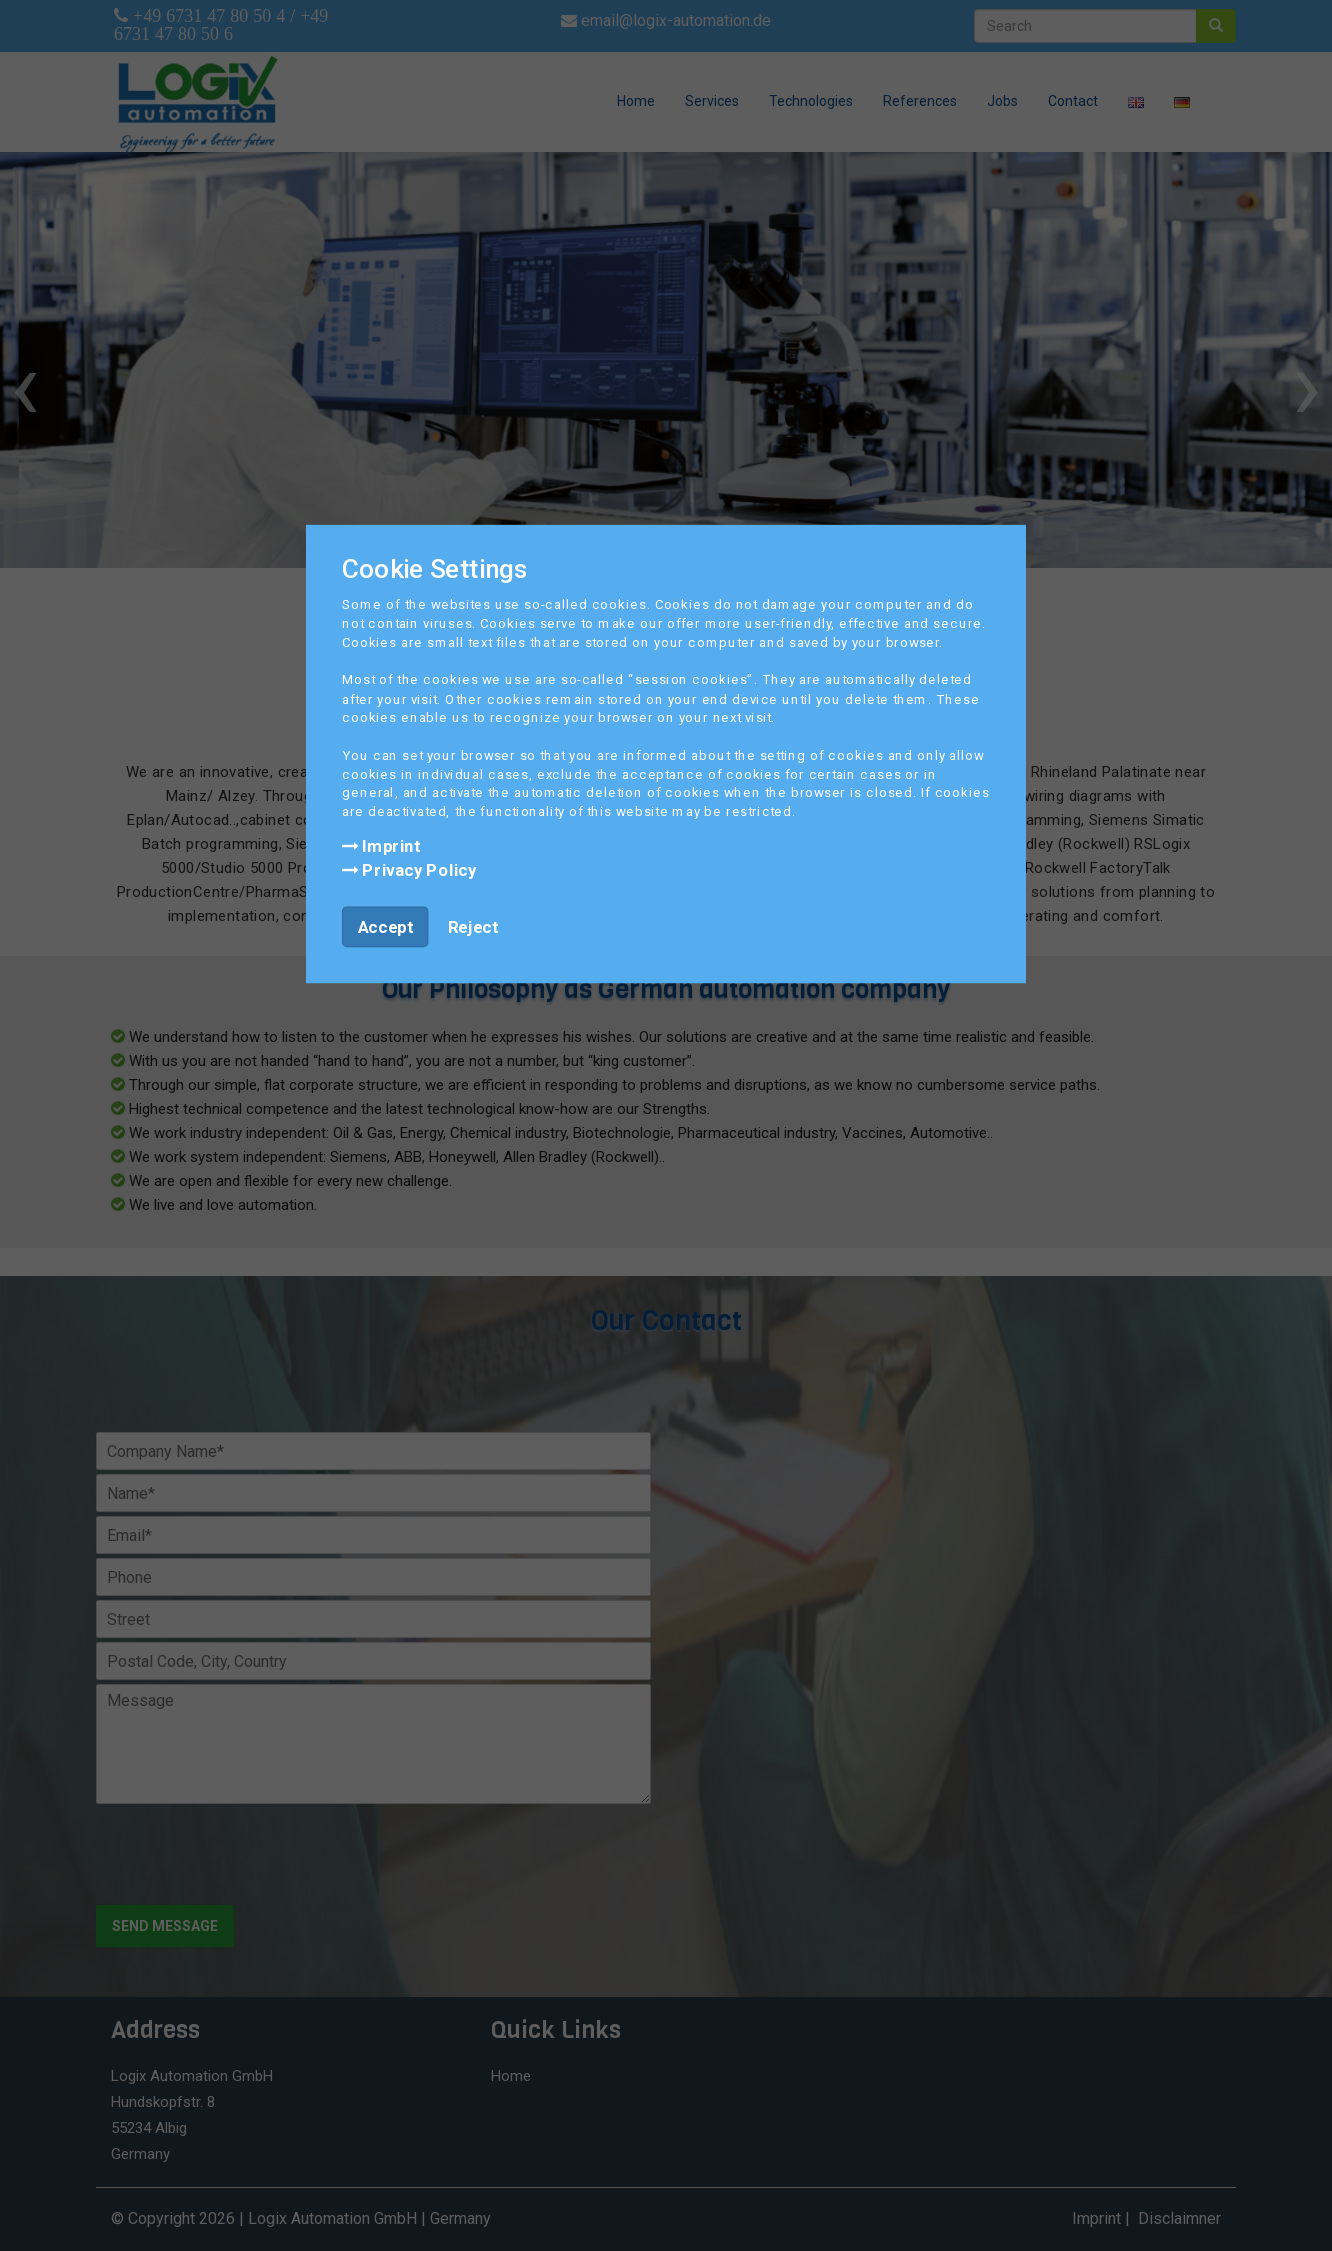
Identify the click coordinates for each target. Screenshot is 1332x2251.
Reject (473, 926)
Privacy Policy (409, 869)
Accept (385, 926)
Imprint (381, 845)
